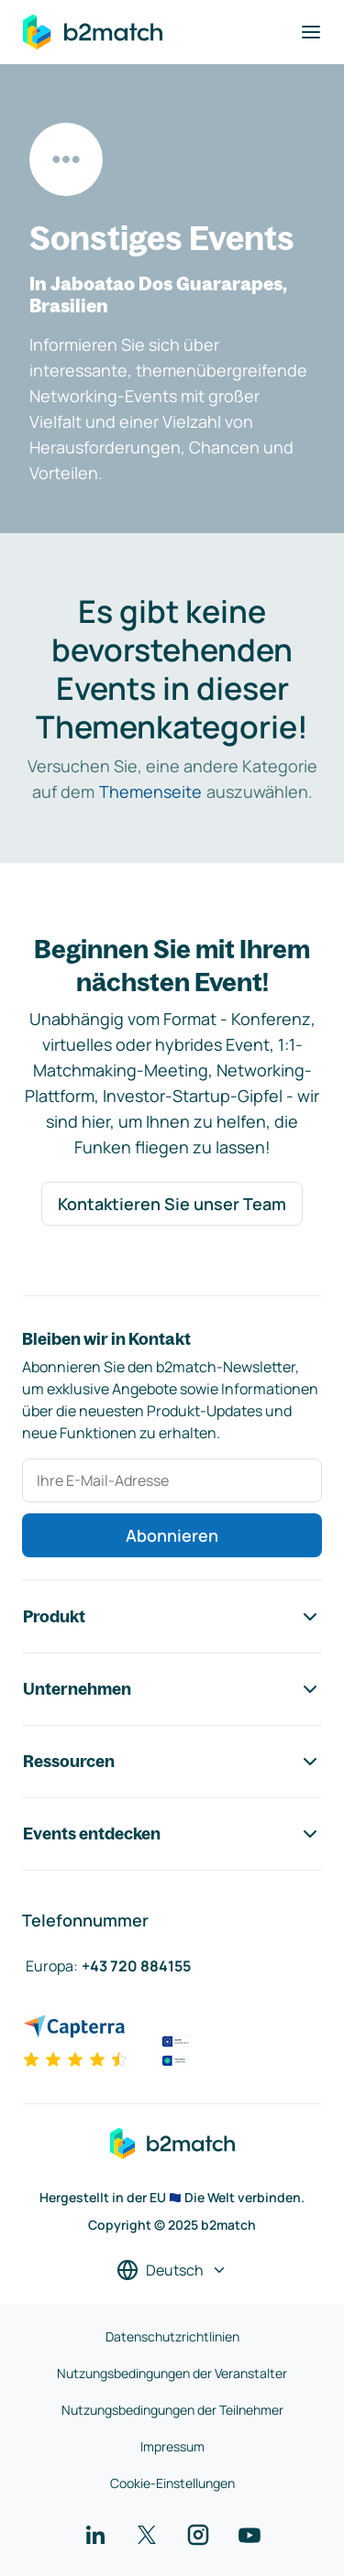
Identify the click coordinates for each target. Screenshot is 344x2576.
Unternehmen (172, 1689)
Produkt (172, 1617)
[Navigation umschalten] (311, 32)
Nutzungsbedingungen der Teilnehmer (172, 2409)
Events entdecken (172, 1834)
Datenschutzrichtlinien (172, 2336)
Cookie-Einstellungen (172, 2483)
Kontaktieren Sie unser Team (172, 1204)
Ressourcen (172, 1762)
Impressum (172, 2446)
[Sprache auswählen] (172, 2270)
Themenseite (150, 791)
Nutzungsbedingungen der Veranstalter (172, 2373)
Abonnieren (172, 1535)
